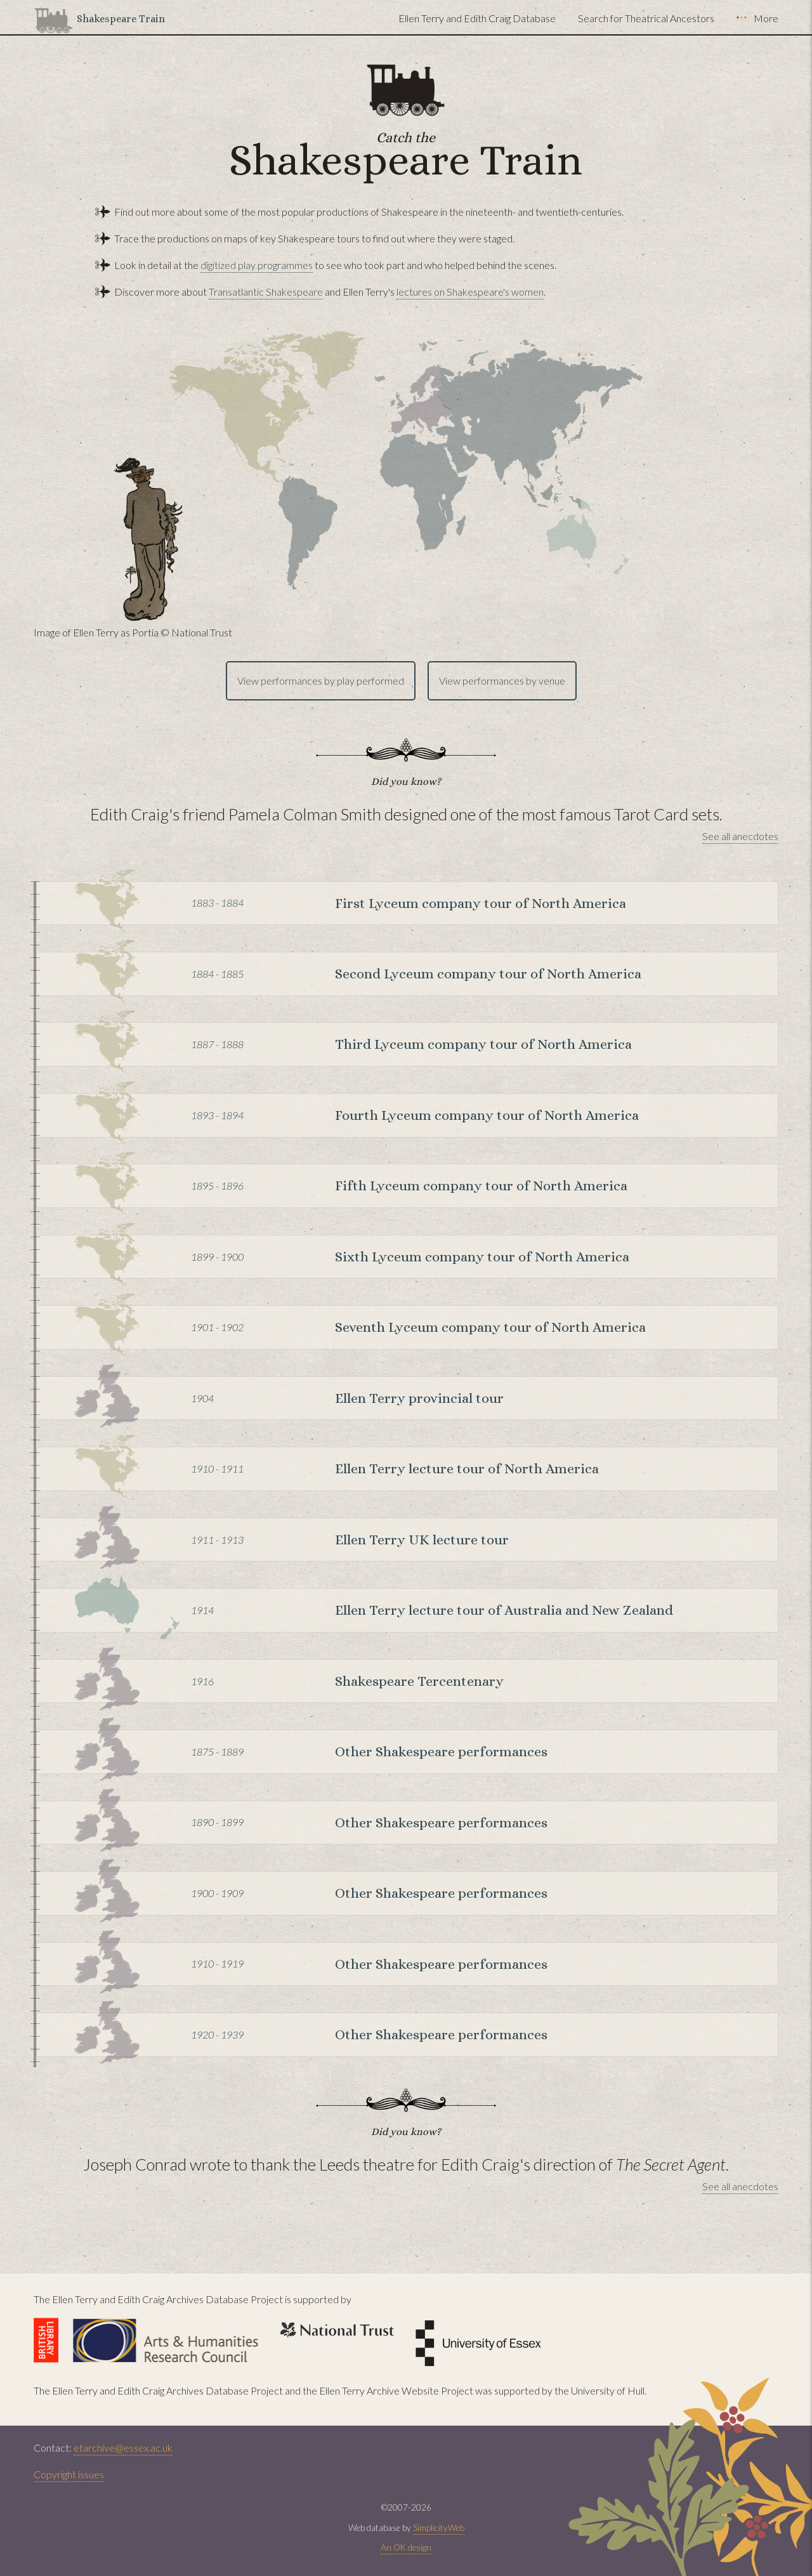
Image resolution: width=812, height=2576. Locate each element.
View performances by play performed (320, 680)
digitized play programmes (256, 265)
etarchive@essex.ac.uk (123, 2447)
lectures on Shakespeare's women (470, 292)
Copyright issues (69, 2474)
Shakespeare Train (121, 19)
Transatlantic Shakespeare (266, 292)
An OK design (406, 2547)
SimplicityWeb (438, 2528)
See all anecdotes (740, 836)
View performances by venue (502, 680)
